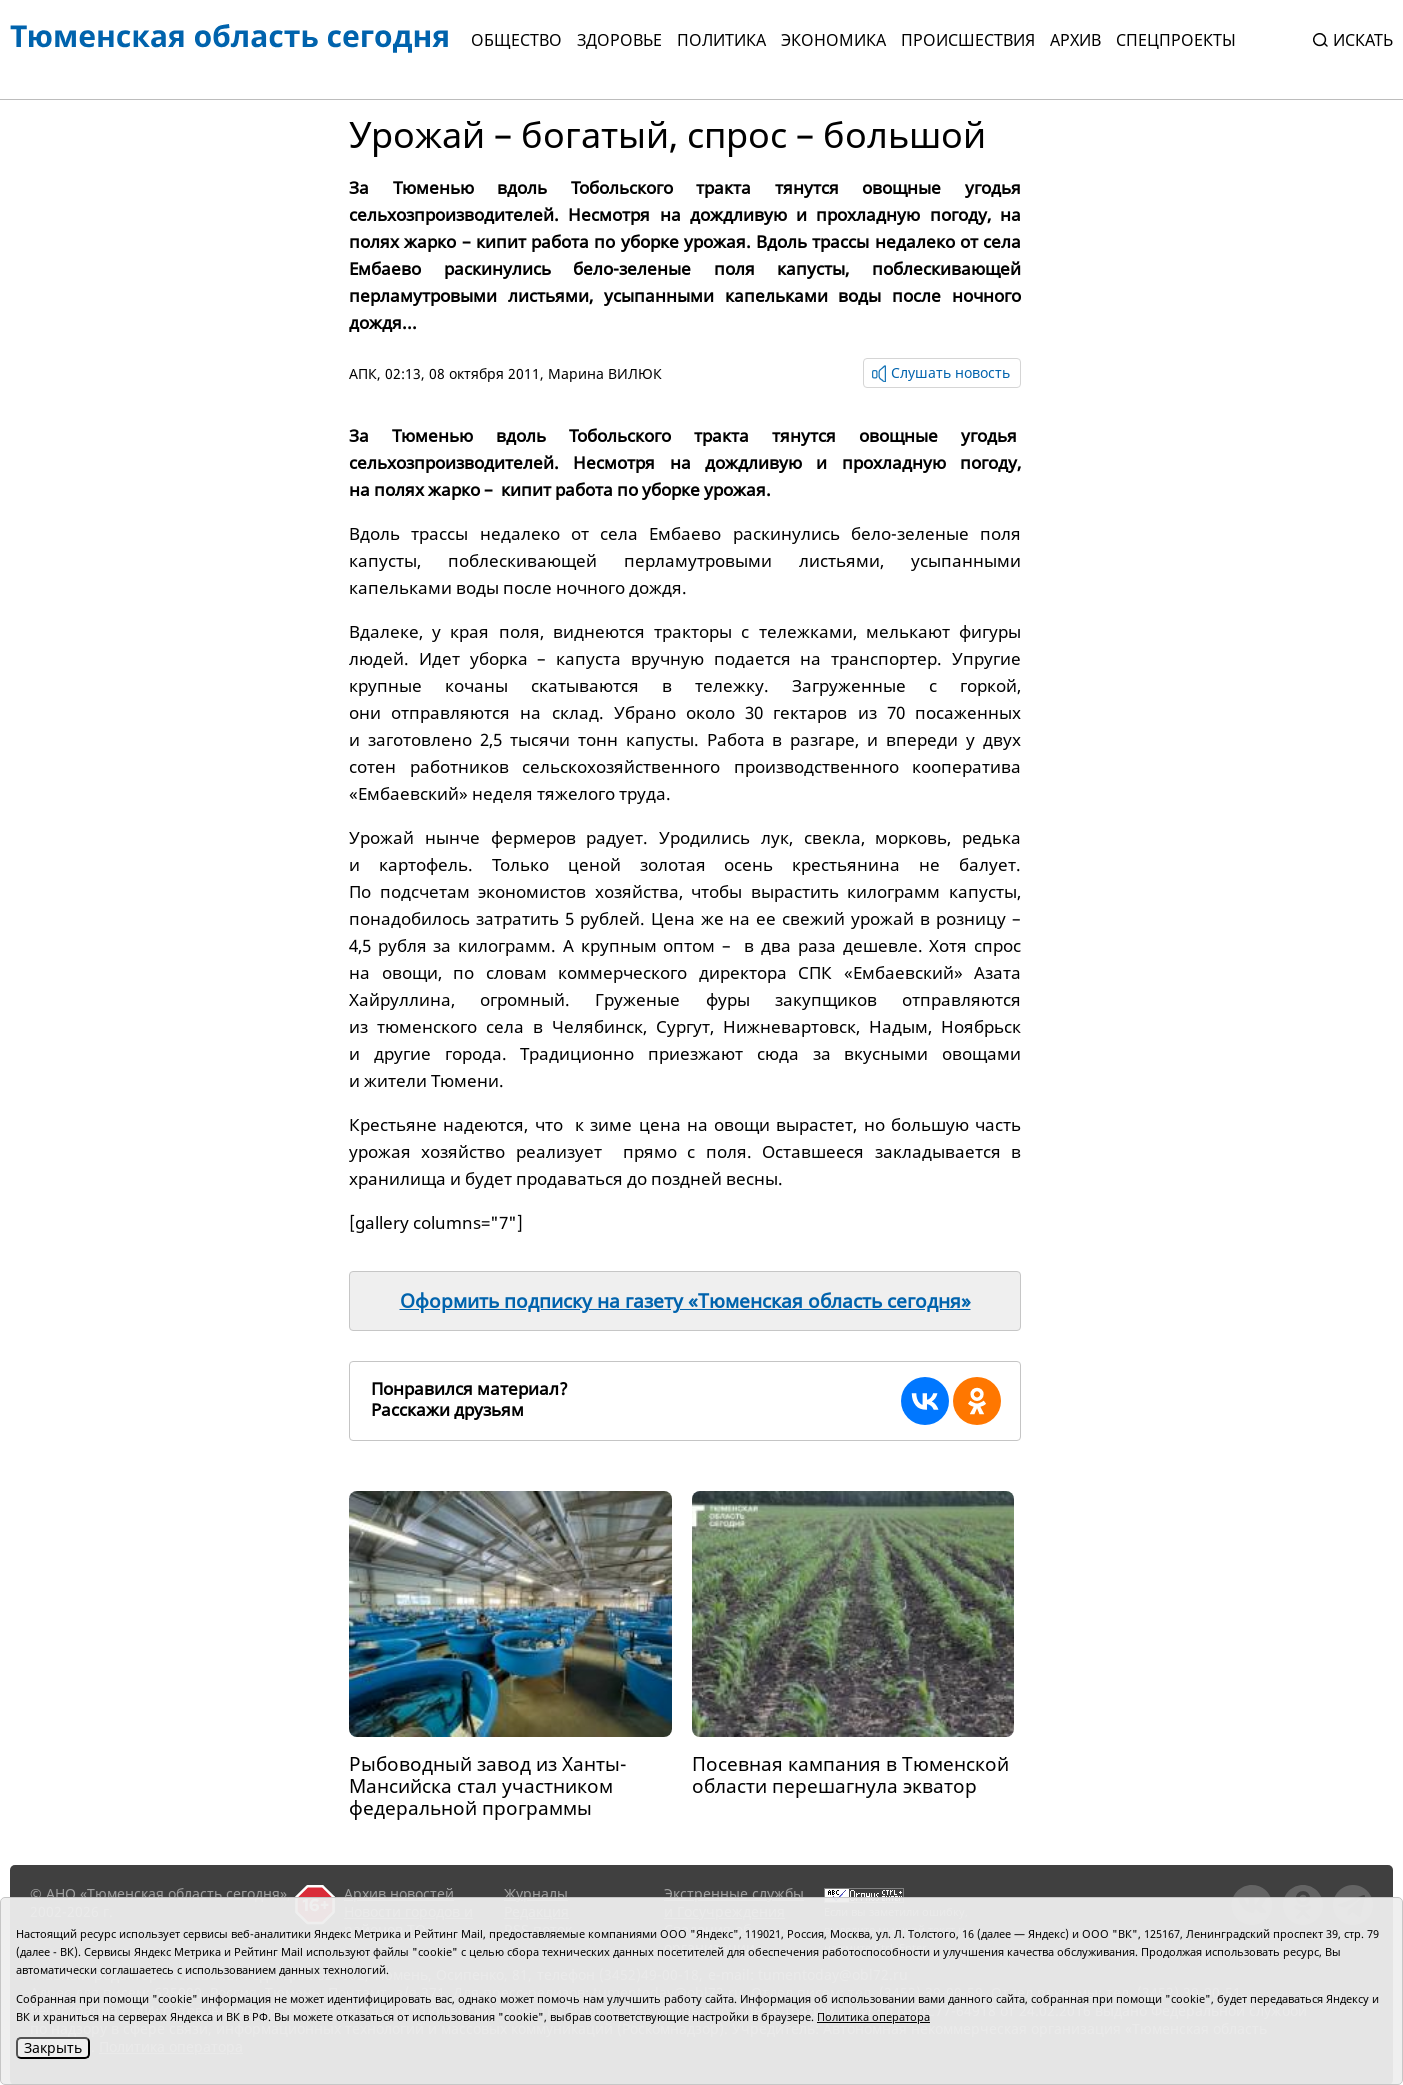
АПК (363, 373)
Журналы (536, 1893)
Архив (1075, 40)
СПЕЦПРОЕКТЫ (1176, 40)
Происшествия (968, 40)
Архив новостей (399, 1893)
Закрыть (53, 2047)
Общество (516, 40)
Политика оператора (873, 2016)
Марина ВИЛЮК (605, 373)
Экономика (833, 40)
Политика (721, 40)
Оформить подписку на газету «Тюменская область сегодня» (685, 1301)
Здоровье (619, 40)
